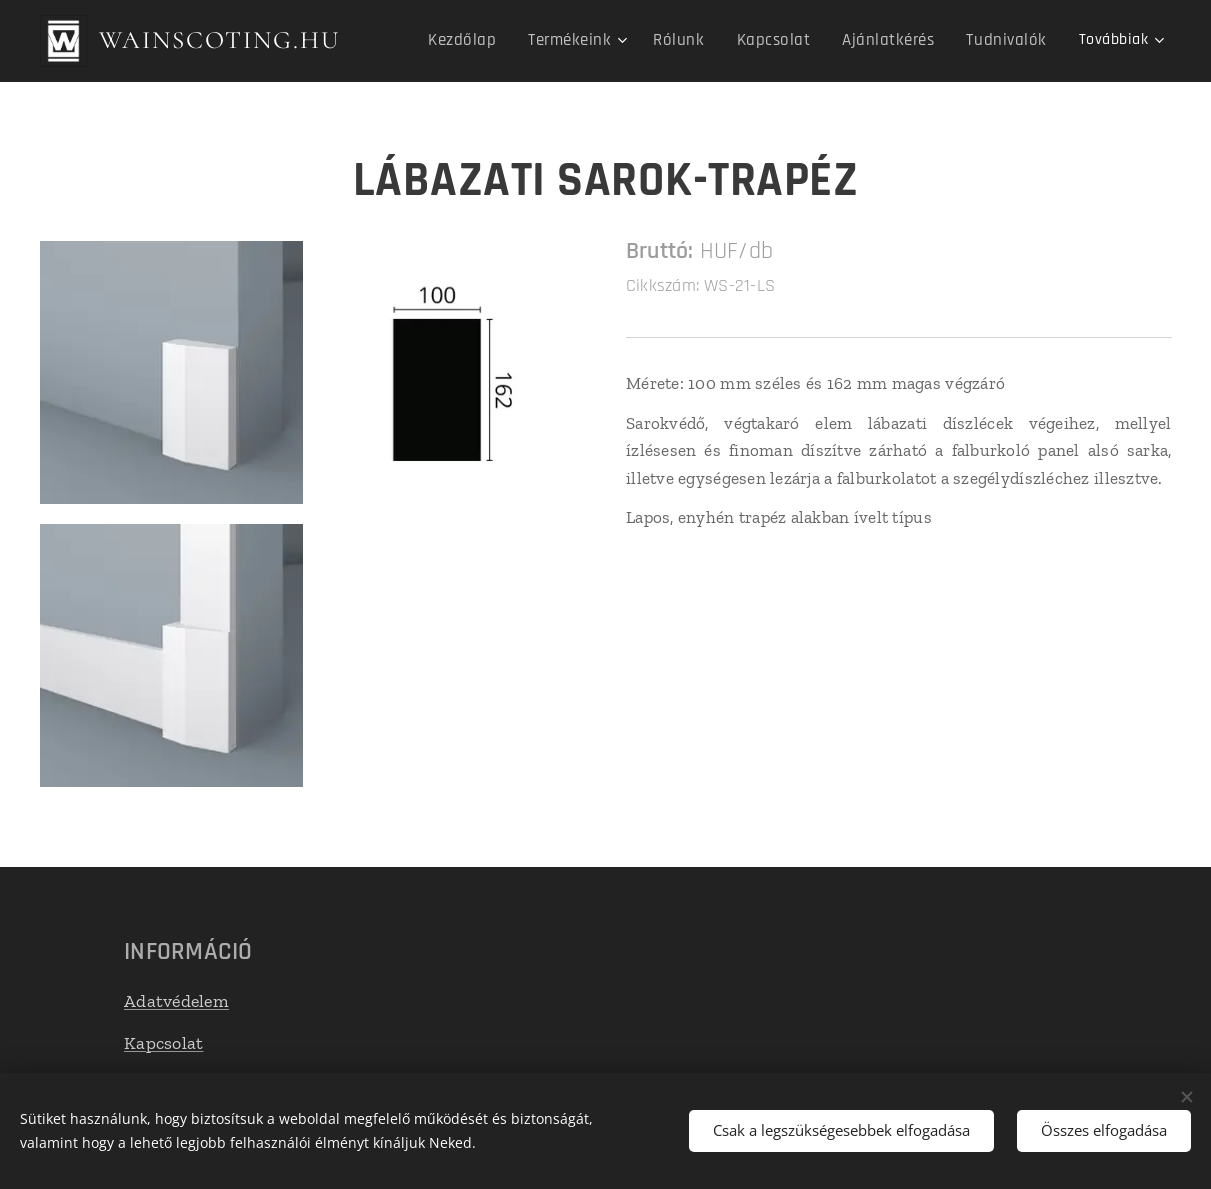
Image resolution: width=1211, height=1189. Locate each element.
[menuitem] (494, 41)
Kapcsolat (163, 1043)
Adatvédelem (176, 1000)
